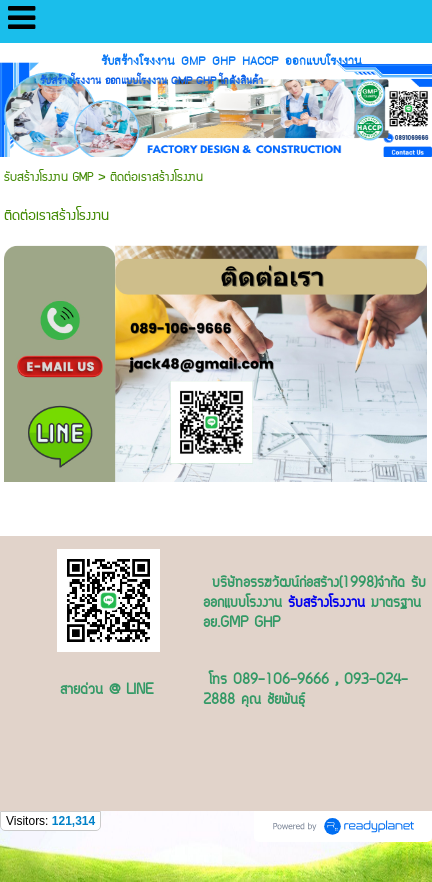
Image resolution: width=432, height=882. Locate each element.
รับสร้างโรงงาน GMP (51, 177)
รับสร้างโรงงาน (326, 604)
